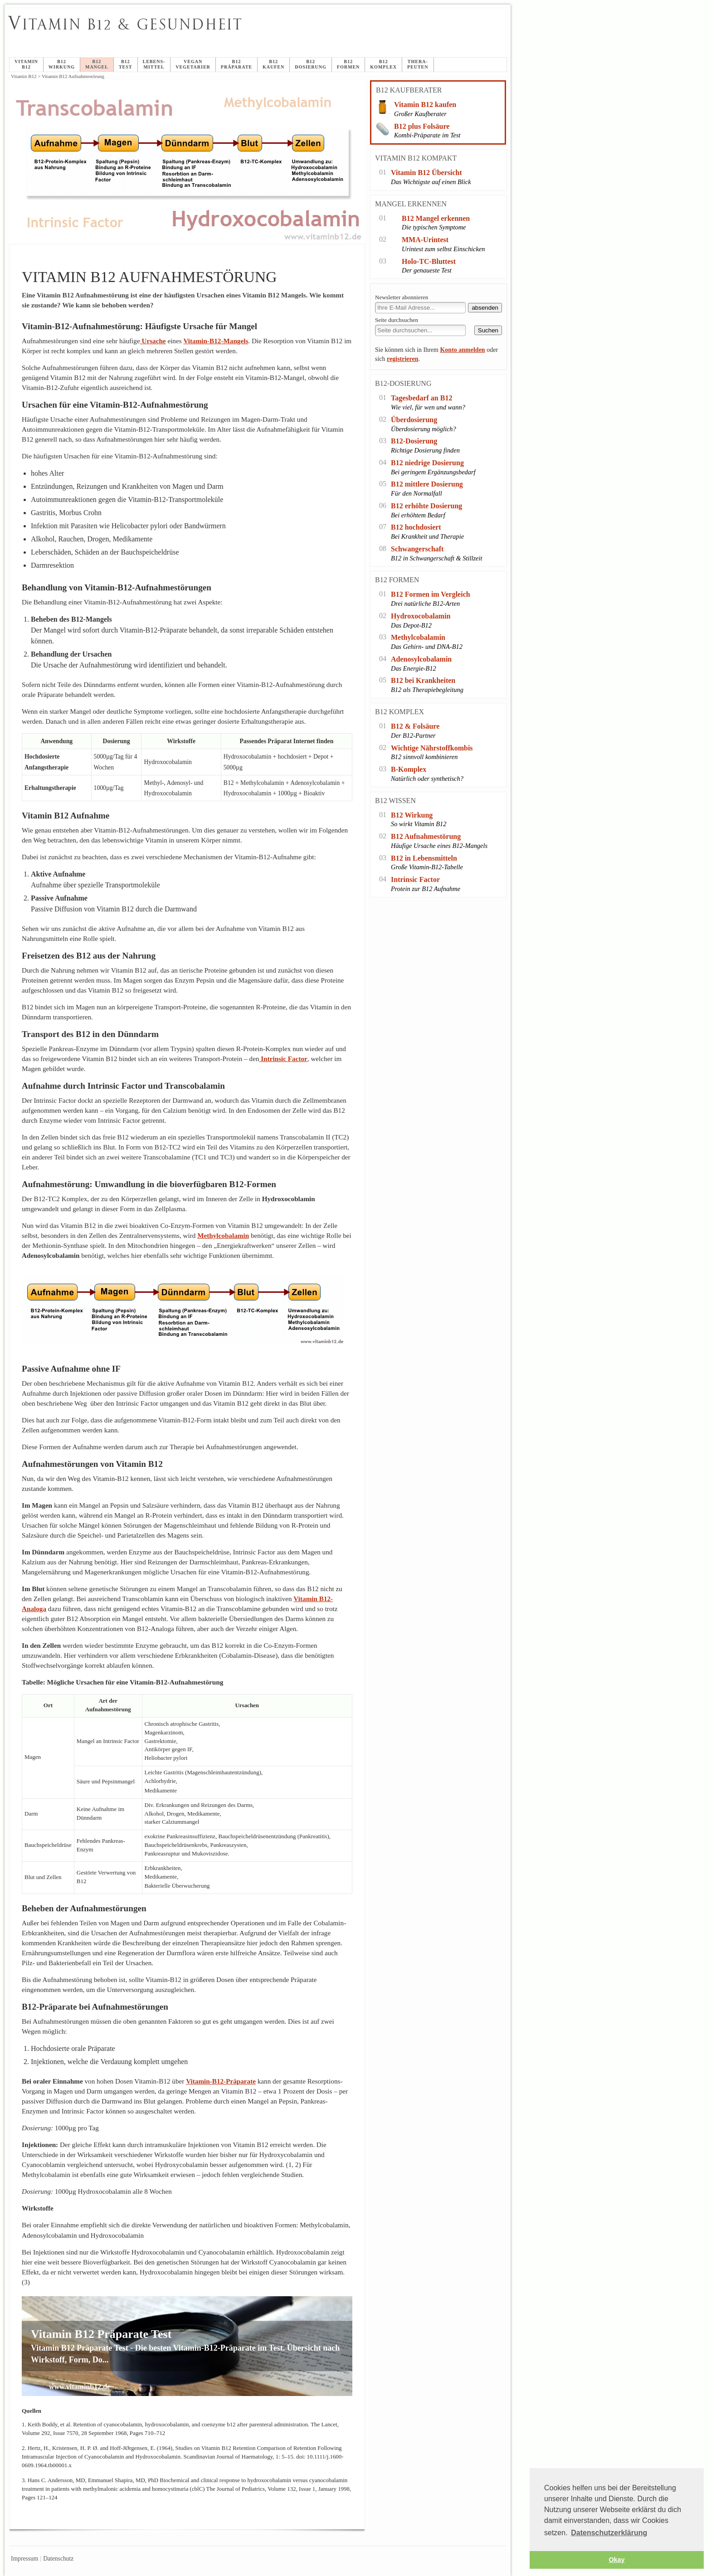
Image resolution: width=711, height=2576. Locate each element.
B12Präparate (236, 64)
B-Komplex (408, 769)
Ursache (153, 341)
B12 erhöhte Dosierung (426, 506)
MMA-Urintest (425, 239)
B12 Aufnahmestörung (426, 836)
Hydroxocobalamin (420, 616)
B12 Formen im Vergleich (430, 594)
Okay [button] (616, 2559)
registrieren (402, 358)
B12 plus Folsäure (421, 126)
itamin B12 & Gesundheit (125, 24)
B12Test (125, 64)
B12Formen (348, 64)
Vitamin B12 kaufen (425, 104)
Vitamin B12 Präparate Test (101, 2334)
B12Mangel (96, 64)
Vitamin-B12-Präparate (221, 2081)
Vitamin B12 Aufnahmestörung (232, 34)
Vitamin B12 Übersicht (426, 172)
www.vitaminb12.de (79, 2387)
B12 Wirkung (412, 815)
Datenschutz (58, 2558)
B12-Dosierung (414, 441)
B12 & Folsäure (415, 726)
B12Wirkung (62, 64)
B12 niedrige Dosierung (427, 463)
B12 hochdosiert (416, 527)
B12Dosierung (310, 64)
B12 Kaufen (273, 64)
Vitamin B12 (26, 64)
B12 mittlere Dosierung (427, 484)
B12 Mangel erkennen (436, 218)
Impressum (24, 2558)
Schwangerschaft (417, 549)
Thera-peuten (418, 64)
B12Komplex (383, 64)
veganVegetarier (192, 64)
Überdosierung (414, 420)
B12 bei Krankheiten (423, 680)
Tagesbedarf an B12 (421, 398)
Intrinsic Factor (283, 1058)
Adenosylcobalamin (421, 659)
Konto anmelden (462, 349)
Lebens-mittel (154, 64)
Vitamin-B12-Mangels (215, 341)
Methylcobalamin (418, 637)
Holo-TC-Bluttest (429, 261)
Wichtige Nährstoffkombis (432, 748)
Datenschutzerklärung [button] (609, 2533)
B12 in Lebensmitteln (424, 858)
